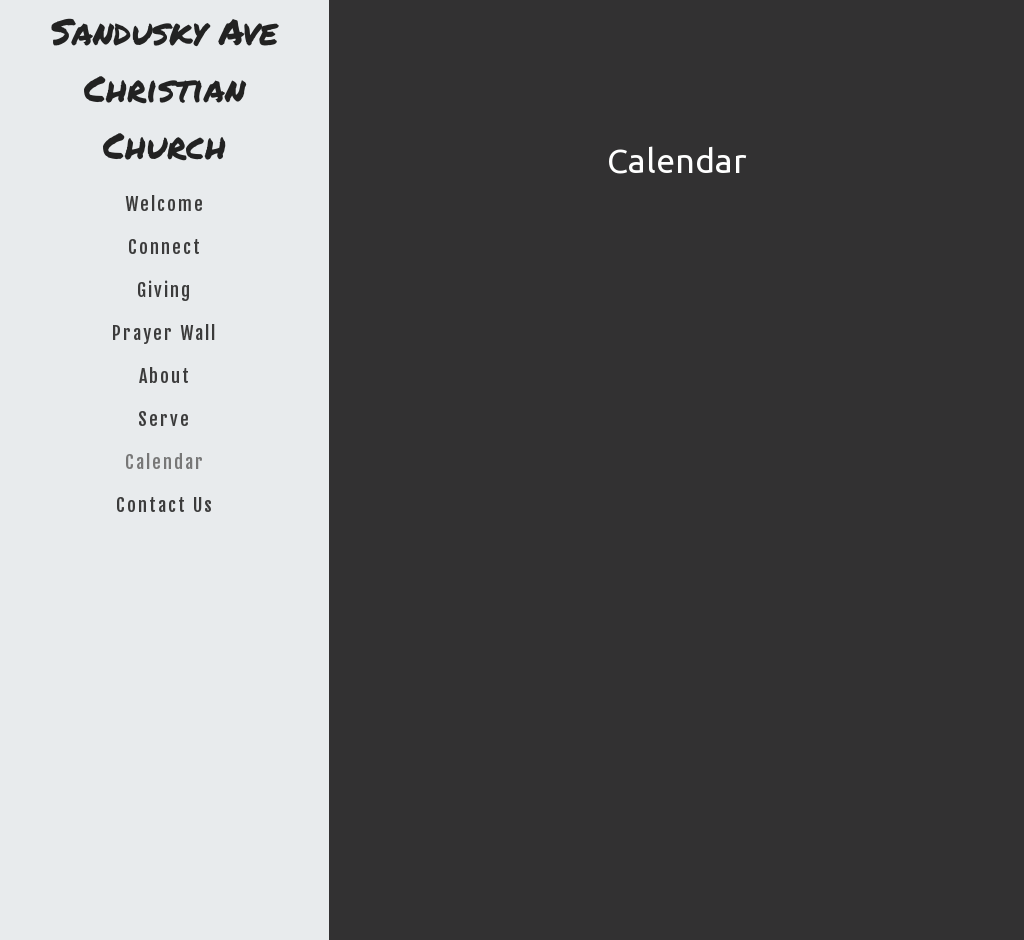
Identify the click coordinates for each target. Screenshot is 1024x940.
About (165, 376)
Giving (164, 290)
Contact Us (165, 505)
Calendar (165, 462)
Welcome (165, 204)
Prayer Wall (164, 333)
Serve (164, 419)
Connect (165, 247)
